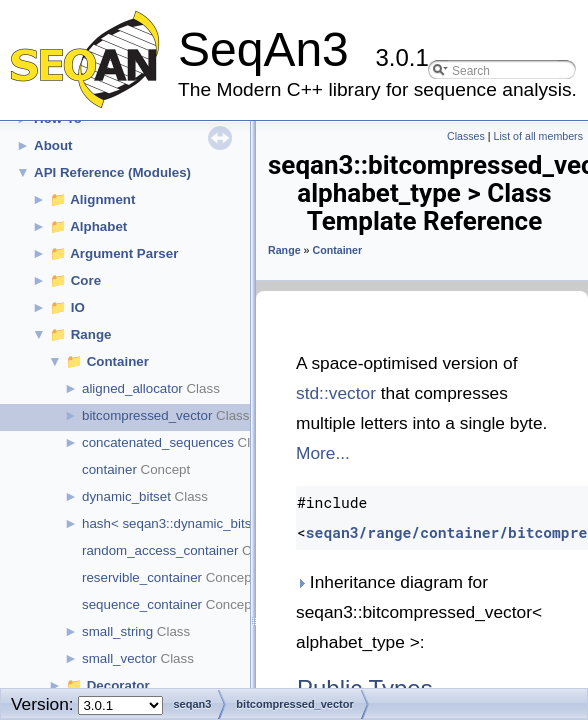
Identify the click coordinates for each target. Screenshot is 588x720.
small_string (117, 631)
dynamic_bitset (126, 496)
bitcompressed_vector (147, 415)
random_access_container (160, 550)
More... (323, 453)
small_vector (119, 658)
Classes (466, 136)
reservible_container (142, 577)
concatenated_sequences (158, 442)
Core (86, 280)
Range (91, 334)
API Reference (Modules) (112, 172)
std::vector (336, 393)
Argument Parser (124, 253)
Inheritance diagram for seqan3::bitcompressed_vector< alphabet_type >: (419, 612)
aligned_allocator (132, 388)
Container (118, 361)
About (53, 145)
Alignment (102, 199)
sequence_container (142, 604)
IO (78, 307)
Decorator (118, 685)
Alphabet (98, 226)
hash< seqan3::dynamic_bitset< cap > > (200, 523)
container (109, 469)
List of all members (538, 136)
